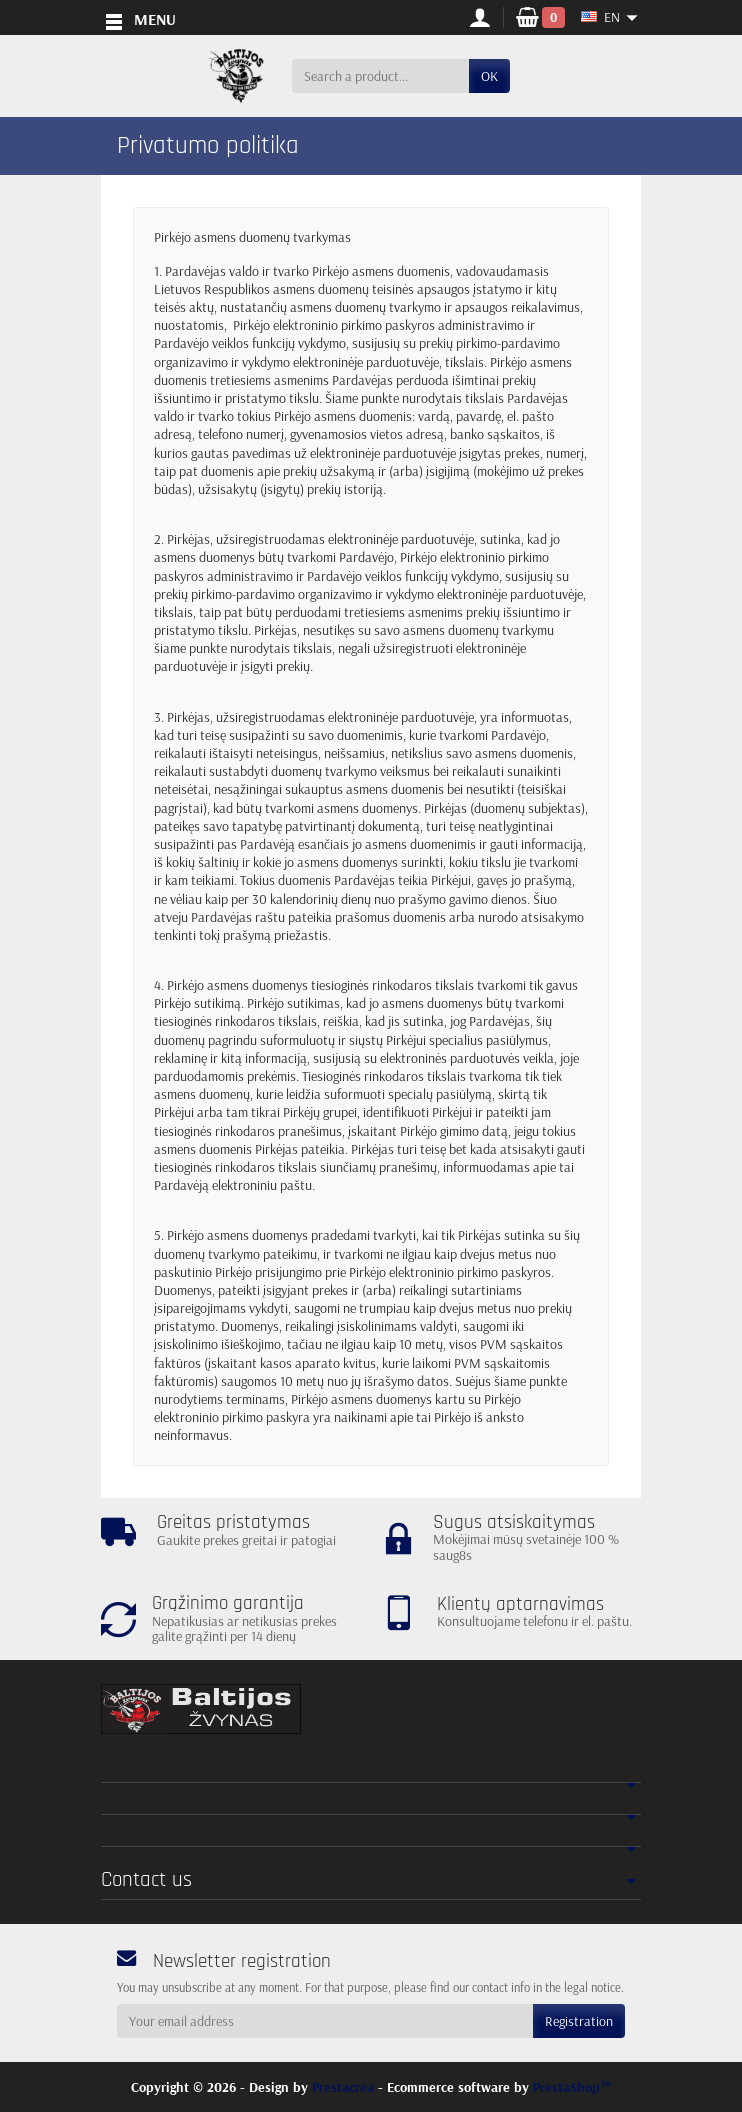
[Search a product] (380, 76)
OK (489, 76)
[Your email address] (325, 2021)
